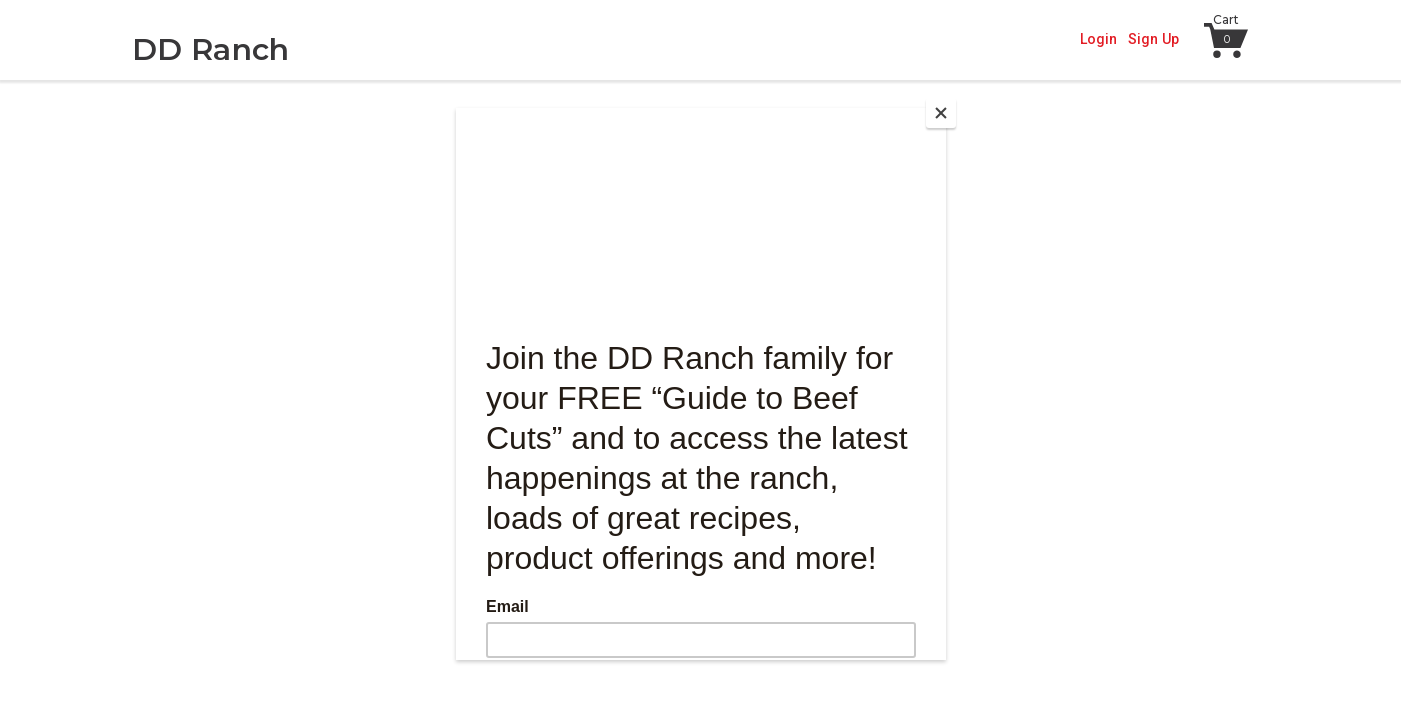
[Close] (941, 113)
